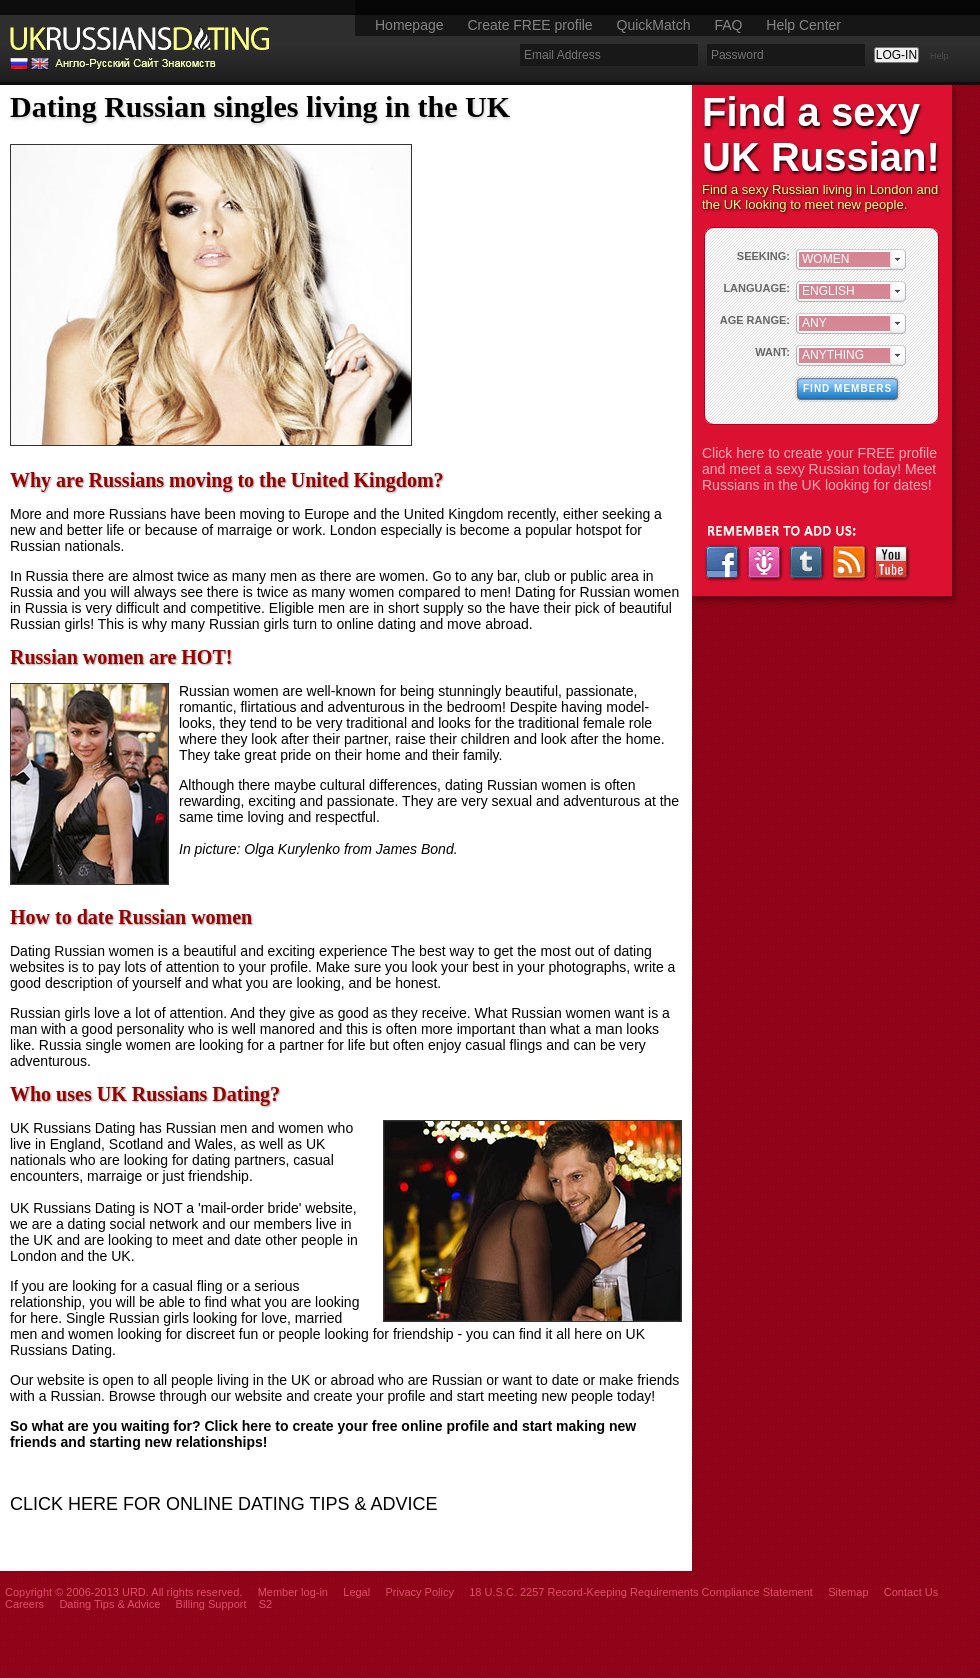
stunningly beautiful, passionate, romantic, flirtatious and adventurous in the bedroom (408, 699)
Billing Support (211, 1604)
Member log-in (293, 1592)
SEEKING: (763, 256)
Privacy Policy (419, 1592)
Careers (24, 1604)
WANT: (772, 352)
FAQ (728, 25)
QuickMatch (654, 25)
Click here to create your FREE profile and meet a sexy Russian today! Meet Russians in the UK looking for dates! (819, 469)
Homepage (409, 25)
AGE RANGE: (755, 320)
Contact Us (911, 1592)
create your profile (370, 1396)
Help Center (803, 25)
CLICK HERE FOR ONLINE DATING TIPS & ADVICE (223, 1504)
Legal (356, 1592)
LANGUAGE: (756, 288)
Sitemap (848, 1592)
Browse (132, 1396)
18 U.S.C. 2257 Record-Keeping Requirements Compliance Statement (641, 1592)
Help (939, 56)
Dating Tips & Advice (109, 1604)
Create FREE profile (529, 25)
